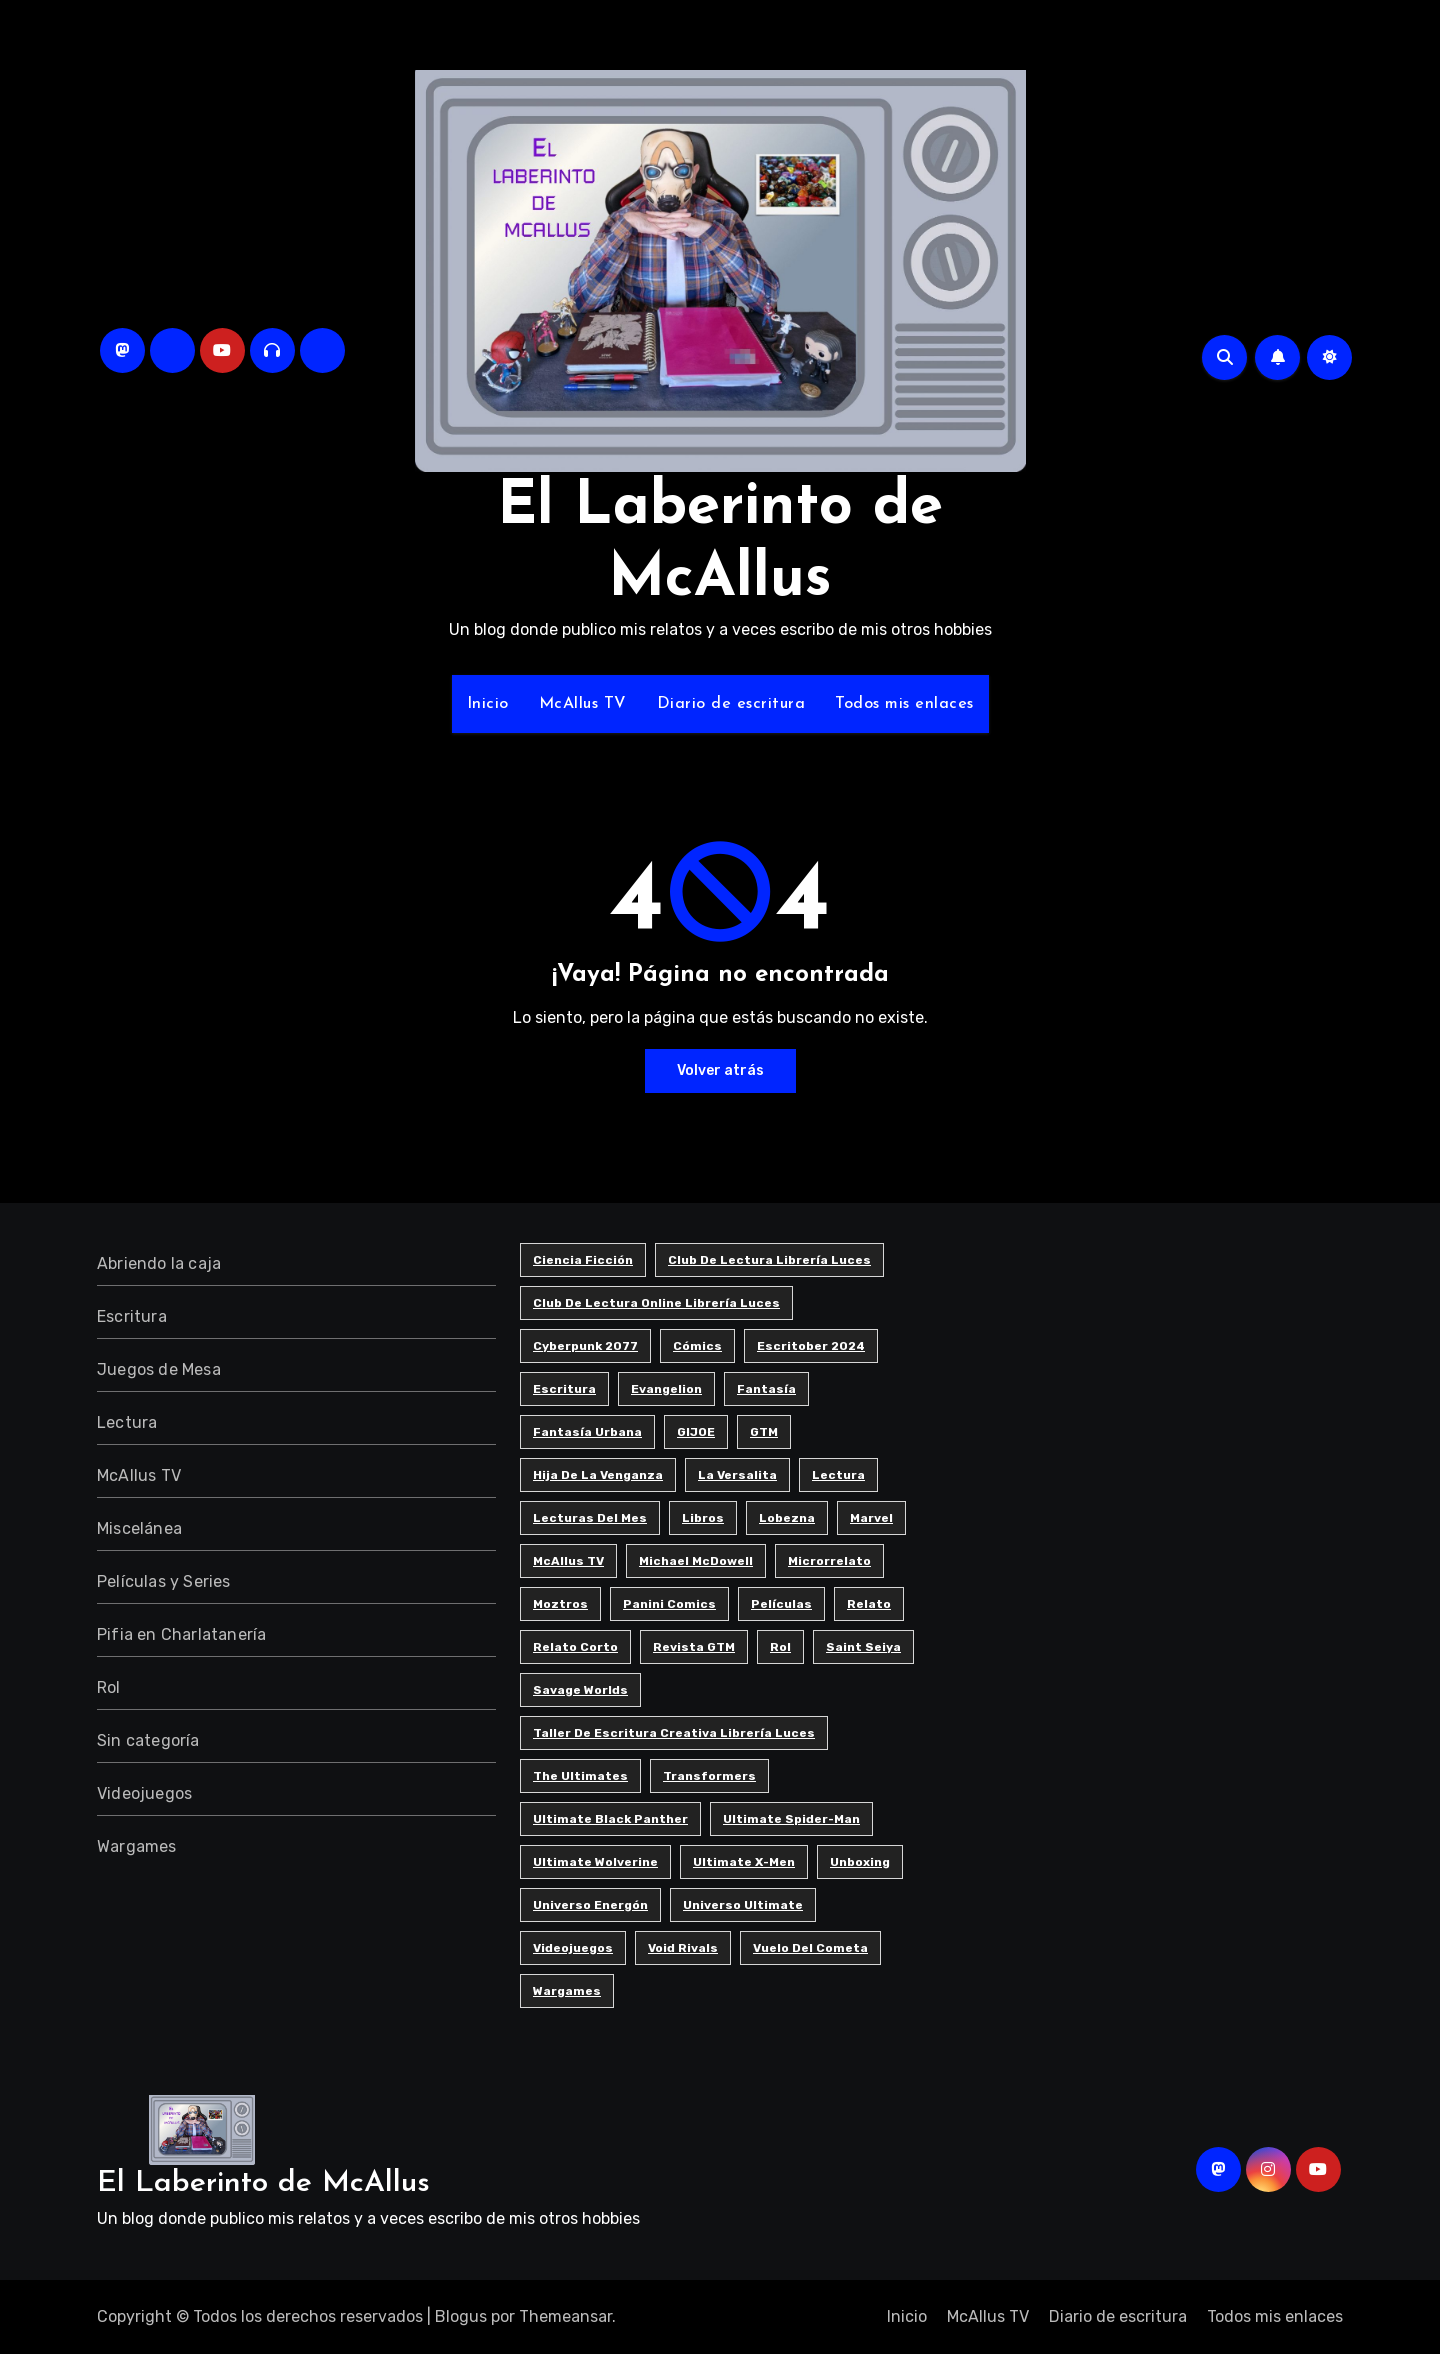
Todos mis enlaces (904, 704)
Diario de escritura (731, 704)
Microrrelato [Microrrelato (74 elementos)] (829, 1561)
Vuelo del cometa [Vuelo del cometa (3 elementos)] (810, 1948)
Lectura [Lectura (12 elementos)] (838, 1475)
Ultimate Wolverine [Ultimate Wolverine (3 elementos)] (595, 1862)
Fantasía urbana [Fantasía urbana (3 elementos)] (587, 1432)
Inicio (488, 704)
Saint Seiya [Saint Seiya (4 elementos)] (863, 1647)
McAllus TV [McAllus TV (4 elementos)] (568, 1561)
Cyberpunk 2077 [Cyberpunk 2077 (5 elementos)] (585, 1346)
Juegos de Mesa (159, 1369)
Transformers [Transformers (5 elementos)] (709, 1776)
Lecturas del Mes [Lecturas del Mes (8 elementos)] (590, 1518)
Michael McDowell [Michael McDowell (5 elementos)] (696, 1561)
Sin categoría (148, 1740)
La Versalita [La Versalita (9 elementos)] (737, 1475)
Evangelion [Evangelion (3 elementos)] (666, 1389)
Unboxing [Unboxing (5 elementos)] (860, 1862)
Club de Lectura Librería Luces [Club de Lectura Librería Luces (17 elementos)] (769, 1260)
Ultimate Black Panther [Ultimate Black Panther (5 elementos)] (610, 1819)
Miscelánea (139, 1528)
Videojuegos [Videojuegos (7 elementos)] (573, 1948)
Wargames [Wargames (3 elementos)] (567, 1991)
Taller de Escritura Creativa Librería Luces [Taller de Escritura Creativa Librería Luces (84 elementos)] (674, 1733)
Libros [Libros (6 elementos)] (703, 1518)
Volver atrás (720, 1070)
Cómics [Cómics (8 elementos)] (697, 1346)
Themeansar (565, 2316)
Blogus (461, 2316)
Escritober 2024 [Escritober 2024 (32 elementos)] (811, 1346)
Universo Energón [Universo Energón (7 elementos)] (590, 1905)
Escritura (132, 1316)
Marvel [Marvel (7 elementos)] (871, 1518)
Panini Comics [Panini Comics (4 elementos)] (669, 1604)
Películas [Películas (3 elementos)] (781, 1604)
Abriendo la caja (159, 1263)
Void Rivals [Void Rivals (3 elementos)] (683, 1948)
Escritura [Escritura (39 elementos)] (564, 1389)
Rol (109, 1687)
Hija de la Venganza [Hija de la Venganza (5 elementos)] (598, 1475)
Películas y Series (164, 1581)
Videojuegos (144, 1793)
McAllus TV (583, 704)
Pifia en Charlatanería (181, 1634)
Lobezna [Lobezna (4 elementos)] (787, 1518)
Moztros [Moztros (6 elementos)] (560, 1604)
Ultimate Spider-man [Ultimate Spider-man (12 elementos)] (791, 1819)
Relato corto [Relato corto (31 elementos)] (575, 1647)
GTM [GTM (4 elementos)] (764, 1432)
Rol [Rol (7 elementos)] (780, 1647)
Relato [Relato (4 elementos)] (869, 1604)
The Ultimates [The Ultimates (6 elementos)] (580, 1776)
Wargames (137, 1846)
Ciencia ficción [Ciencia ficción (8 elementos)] (583, 1260)
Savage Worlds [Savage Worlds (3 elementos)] (580, 1690)
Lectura (127, 1422)
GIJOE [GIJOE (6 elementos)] (696, 1432)
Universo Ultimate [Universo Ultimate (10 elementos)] (743, 1905)
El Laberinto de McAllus (263, 2183)
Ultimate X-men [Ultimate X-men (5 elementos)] (744, 1862)
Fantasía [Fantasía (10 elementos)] (766, 1389)
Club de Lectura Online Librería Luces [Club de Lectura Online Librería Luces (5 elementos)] (656, 1303)
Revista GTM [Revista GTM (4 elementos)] (694, 1647)
